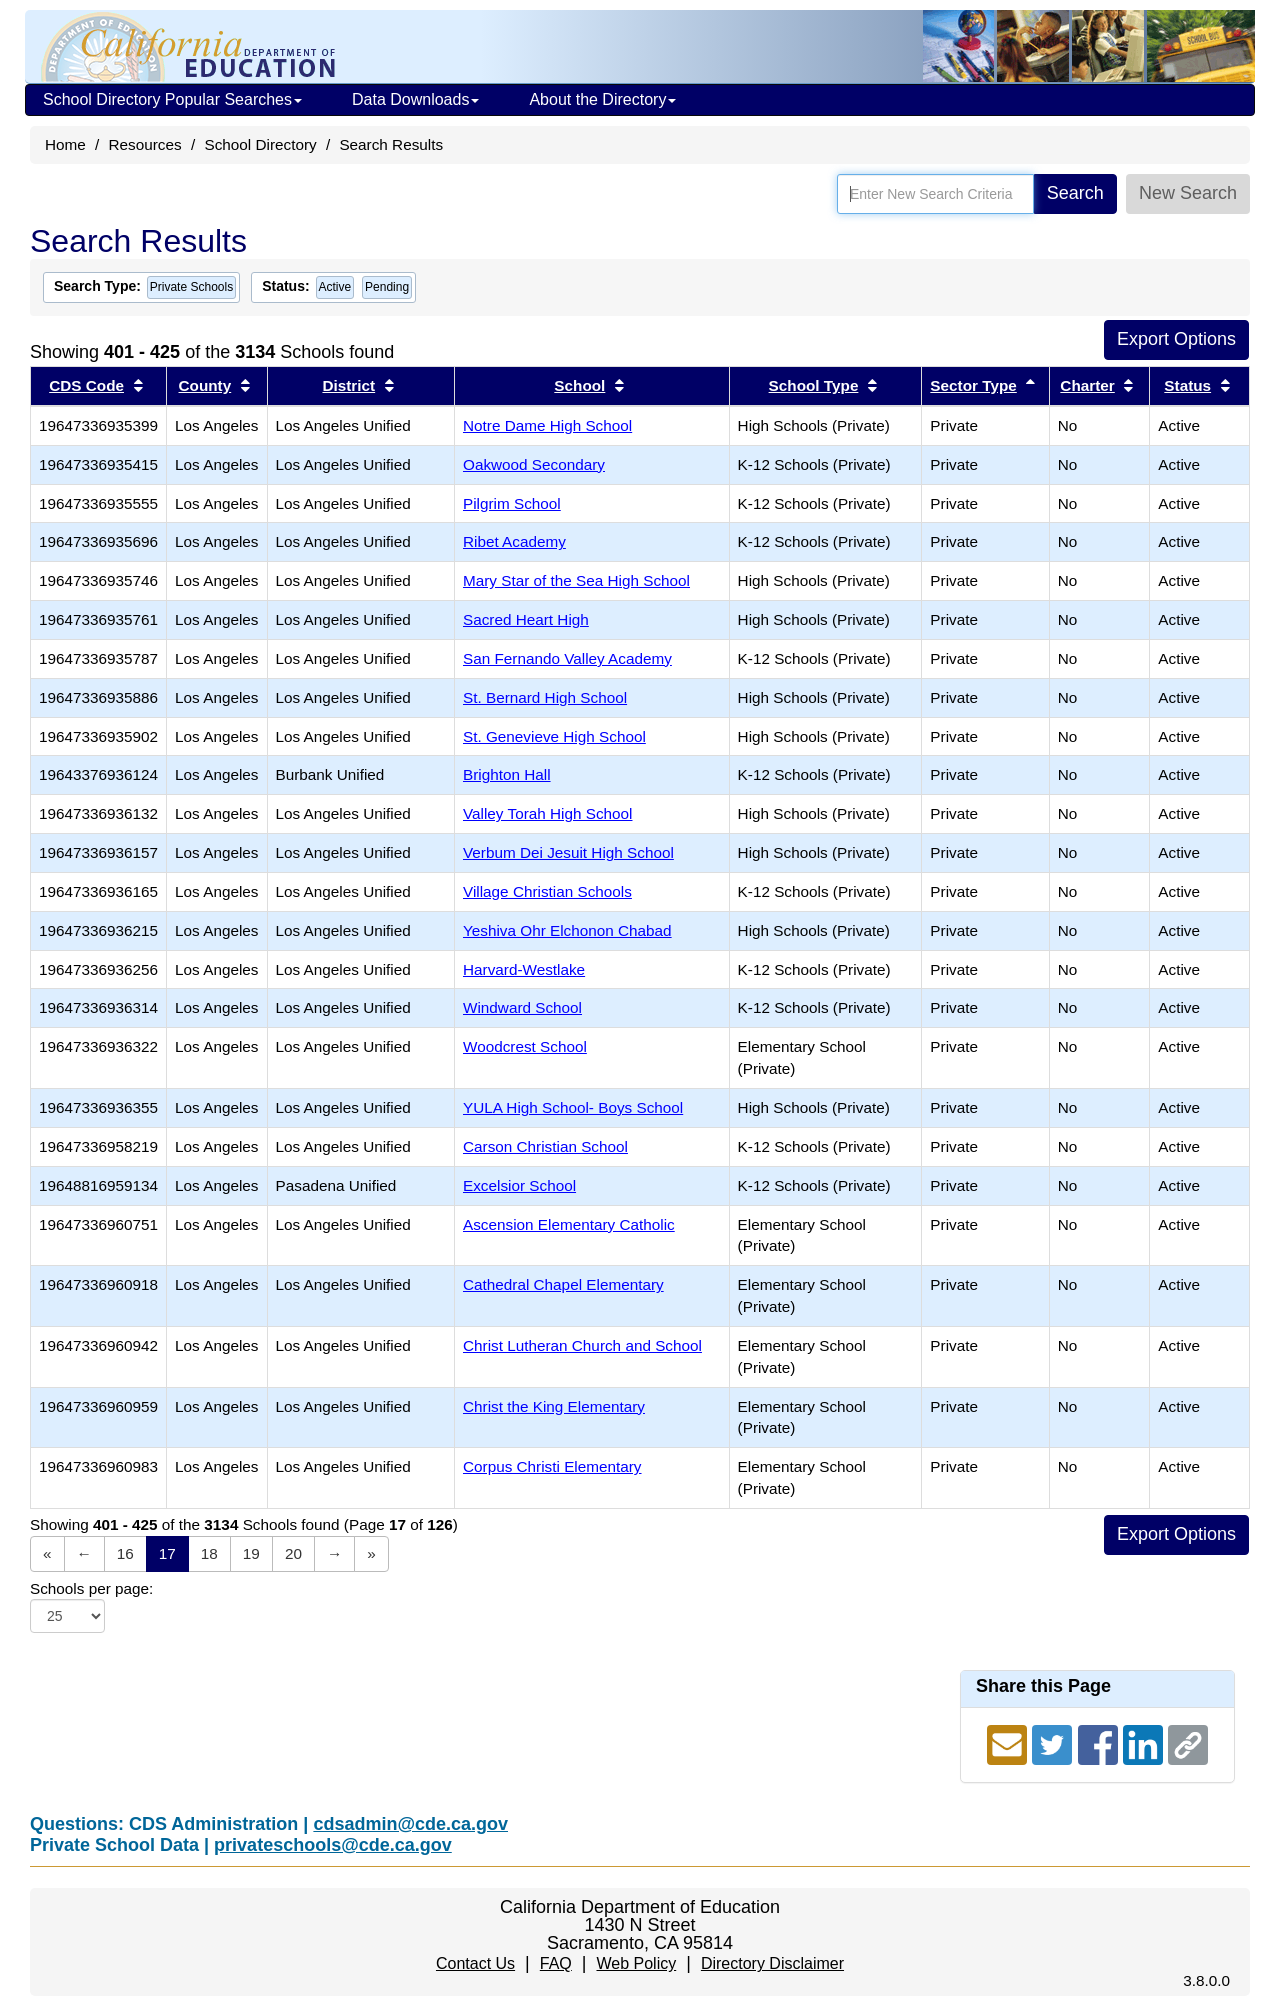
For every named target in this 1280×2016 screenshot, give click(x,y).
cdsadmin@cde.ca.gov (410, 1824)
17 (167, 1553)
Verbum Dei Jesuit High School (568, 852)
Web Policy (636, 1963)
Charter (1087, 385)
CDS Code (86, 385)
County (205, 385)
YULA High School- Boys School (573, 1107)
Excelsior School (519, 1185)
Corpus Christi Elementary (552, 1466)
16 (125, 1553)
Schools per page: (91, 1588)
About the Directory (602, 99)
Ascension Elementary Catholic (569, 1224)
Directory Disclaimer (772, 1963)
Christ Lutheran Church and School (582, 1345)
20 (293, 1553)
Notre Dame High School (547, 425)
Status (1187, 385)
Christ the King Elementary (554, 1406)
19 (251, 1553)
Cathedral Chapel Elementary (563, 1284)
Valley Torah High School (548, 813)
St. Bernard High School (545, 697)
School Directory (260, 144)
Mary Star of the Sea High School (576, 580)
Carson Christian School (545, 1146)
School (579, 385)
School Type (814, 385)
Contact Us (475, 1963)
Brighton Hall (507, 774)
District (348, 385)
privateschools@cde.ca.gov (333, 1845)
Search (1075, 193)
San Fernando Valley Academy (567, 658)
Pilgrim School (512, 503)
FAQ (556, 1963)
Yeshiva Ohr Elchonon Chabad (567, 930)
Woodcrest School (525, 1046)
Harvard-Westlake (524, 969)
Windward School (522, 1007)
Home (65, 144)
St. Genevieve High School (554, 736)
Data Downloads (415, 99)
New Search (1188, 193)
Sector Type (973, 385)
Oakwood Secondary (534, 464)
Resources (145, 144)
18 (209, 1553)
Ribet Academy (514, 541)
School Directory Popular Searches (172, 99)
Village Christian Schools (547, 891)
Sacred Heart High (526, 619)
